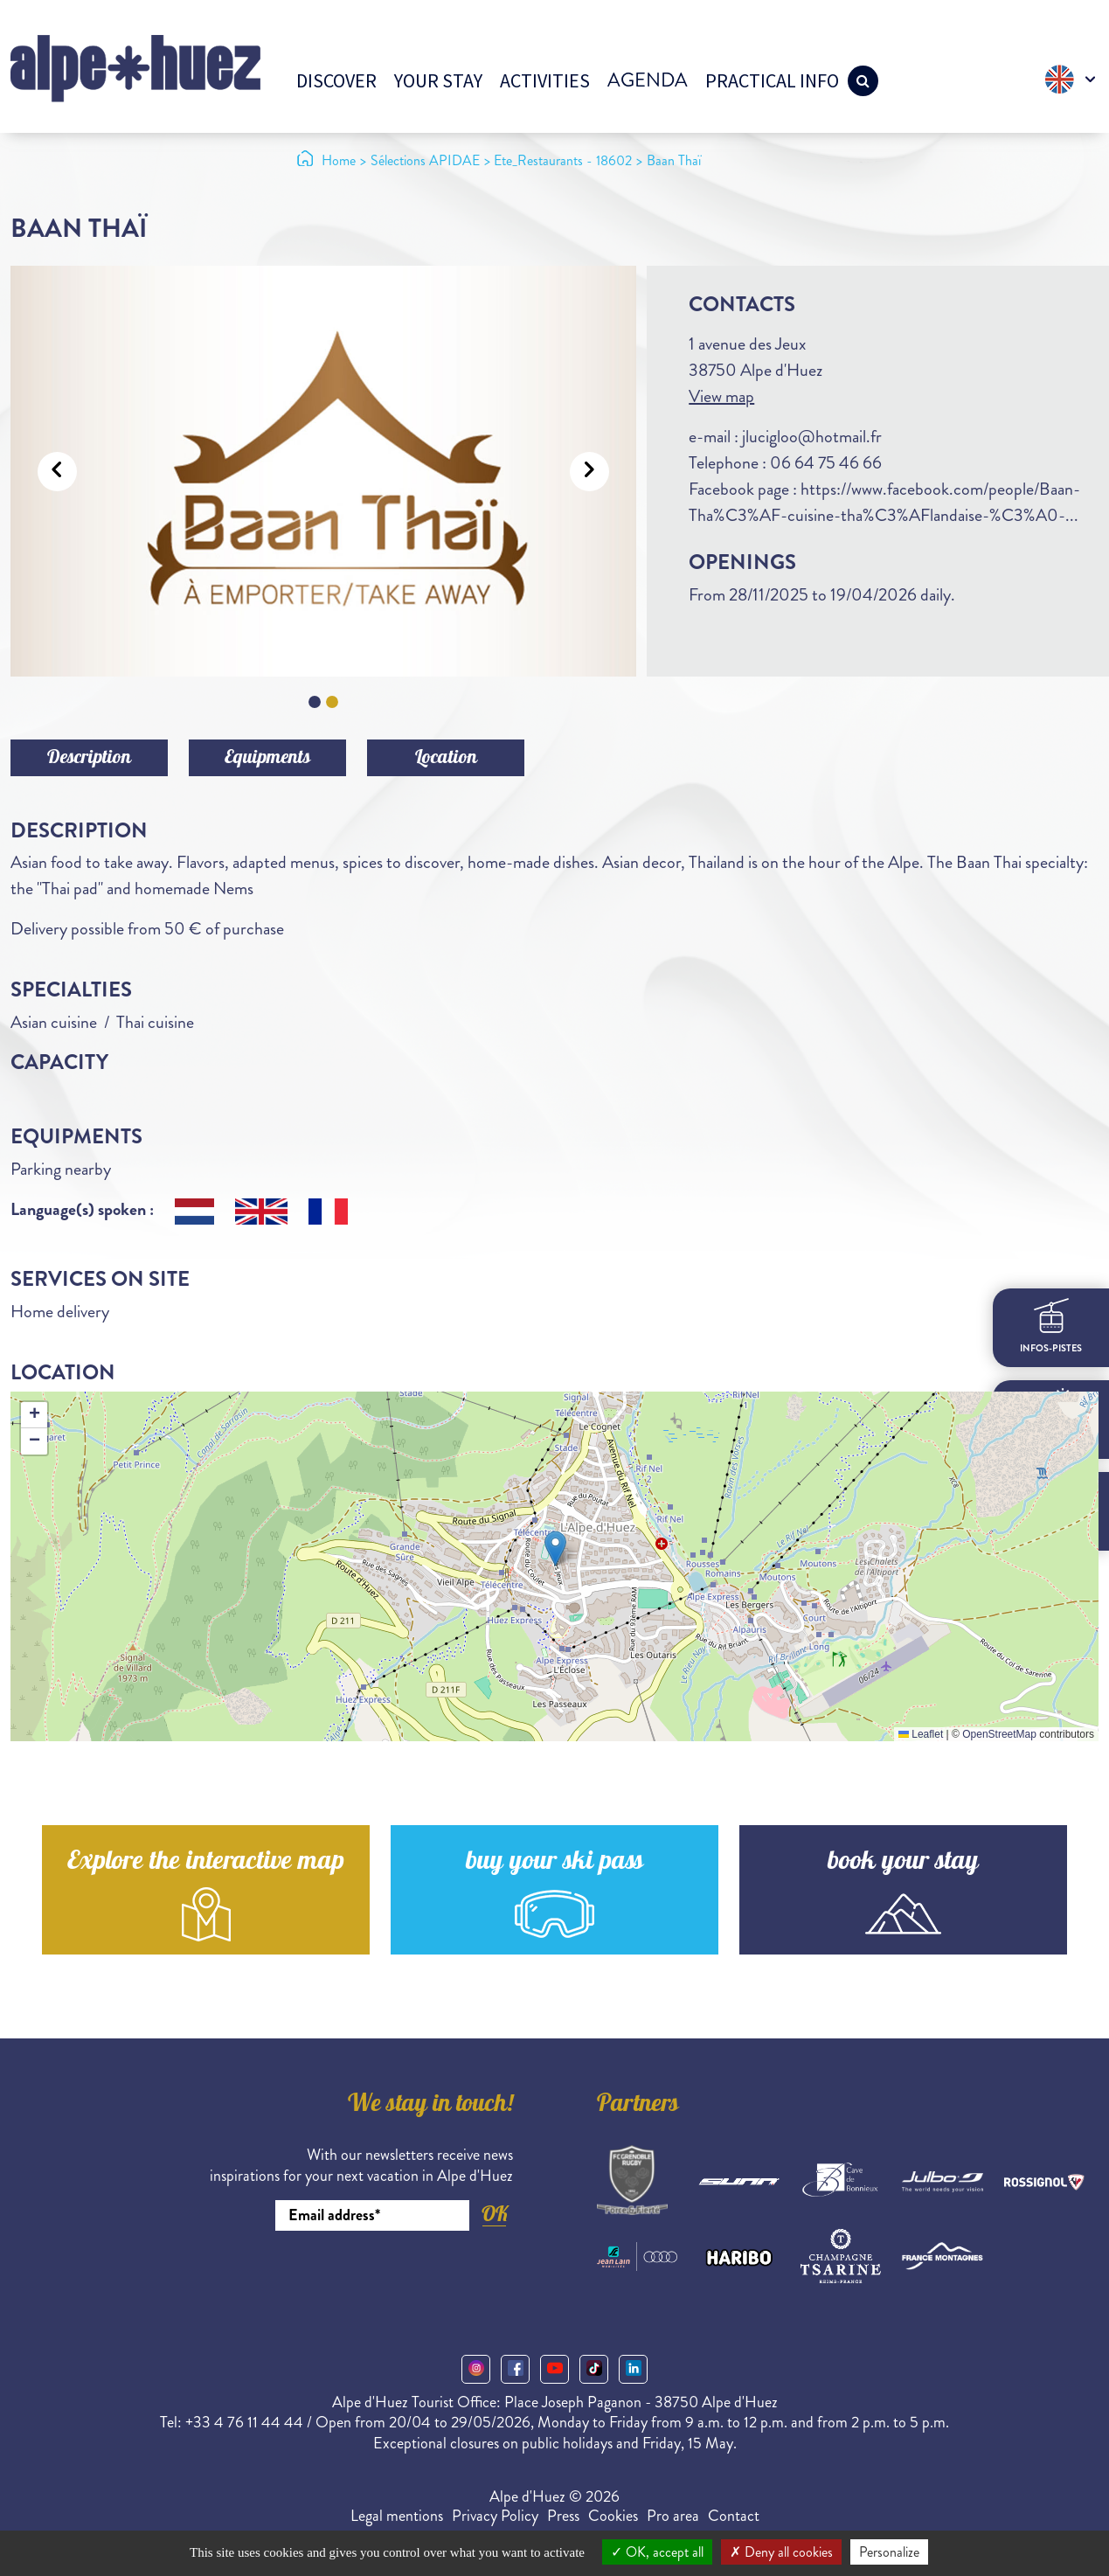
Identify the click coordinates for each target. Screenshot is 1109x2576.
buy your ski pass (554, 1863)
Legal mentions (396, 2515)
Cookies (613, 2515)
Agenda (647, 80)
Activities (545, 80)
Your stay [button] (438, 80)
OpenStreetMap (999, 1734)
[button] (555, 1548)
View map (721, 396)
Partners (638, 2106)
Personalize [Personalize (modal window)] (889, 2552)
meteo (1051, 1418)
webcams (1051, 1510)
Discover (336, 80)
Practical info (772, 80)
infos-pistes (1051, 1326)
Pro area (673, 2515)
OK (495, 2213)
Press (563, 2515)
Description (89, 758)
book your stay (903, 1863)
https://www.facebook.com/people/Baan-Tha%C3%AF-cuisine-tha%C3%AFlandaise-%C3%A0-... (884, 502)
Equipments (267, 758)
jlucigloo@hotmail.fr (812, 436)
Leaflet (920, 1734)
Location (446, 758)
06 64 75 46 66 (826, 463)
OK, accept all (657, 2552)
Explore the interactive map (205, 1863)
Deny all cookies (781, 2552)
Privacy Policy (495, 2515)
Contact (733, 2515)
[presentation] (380, 2279)
